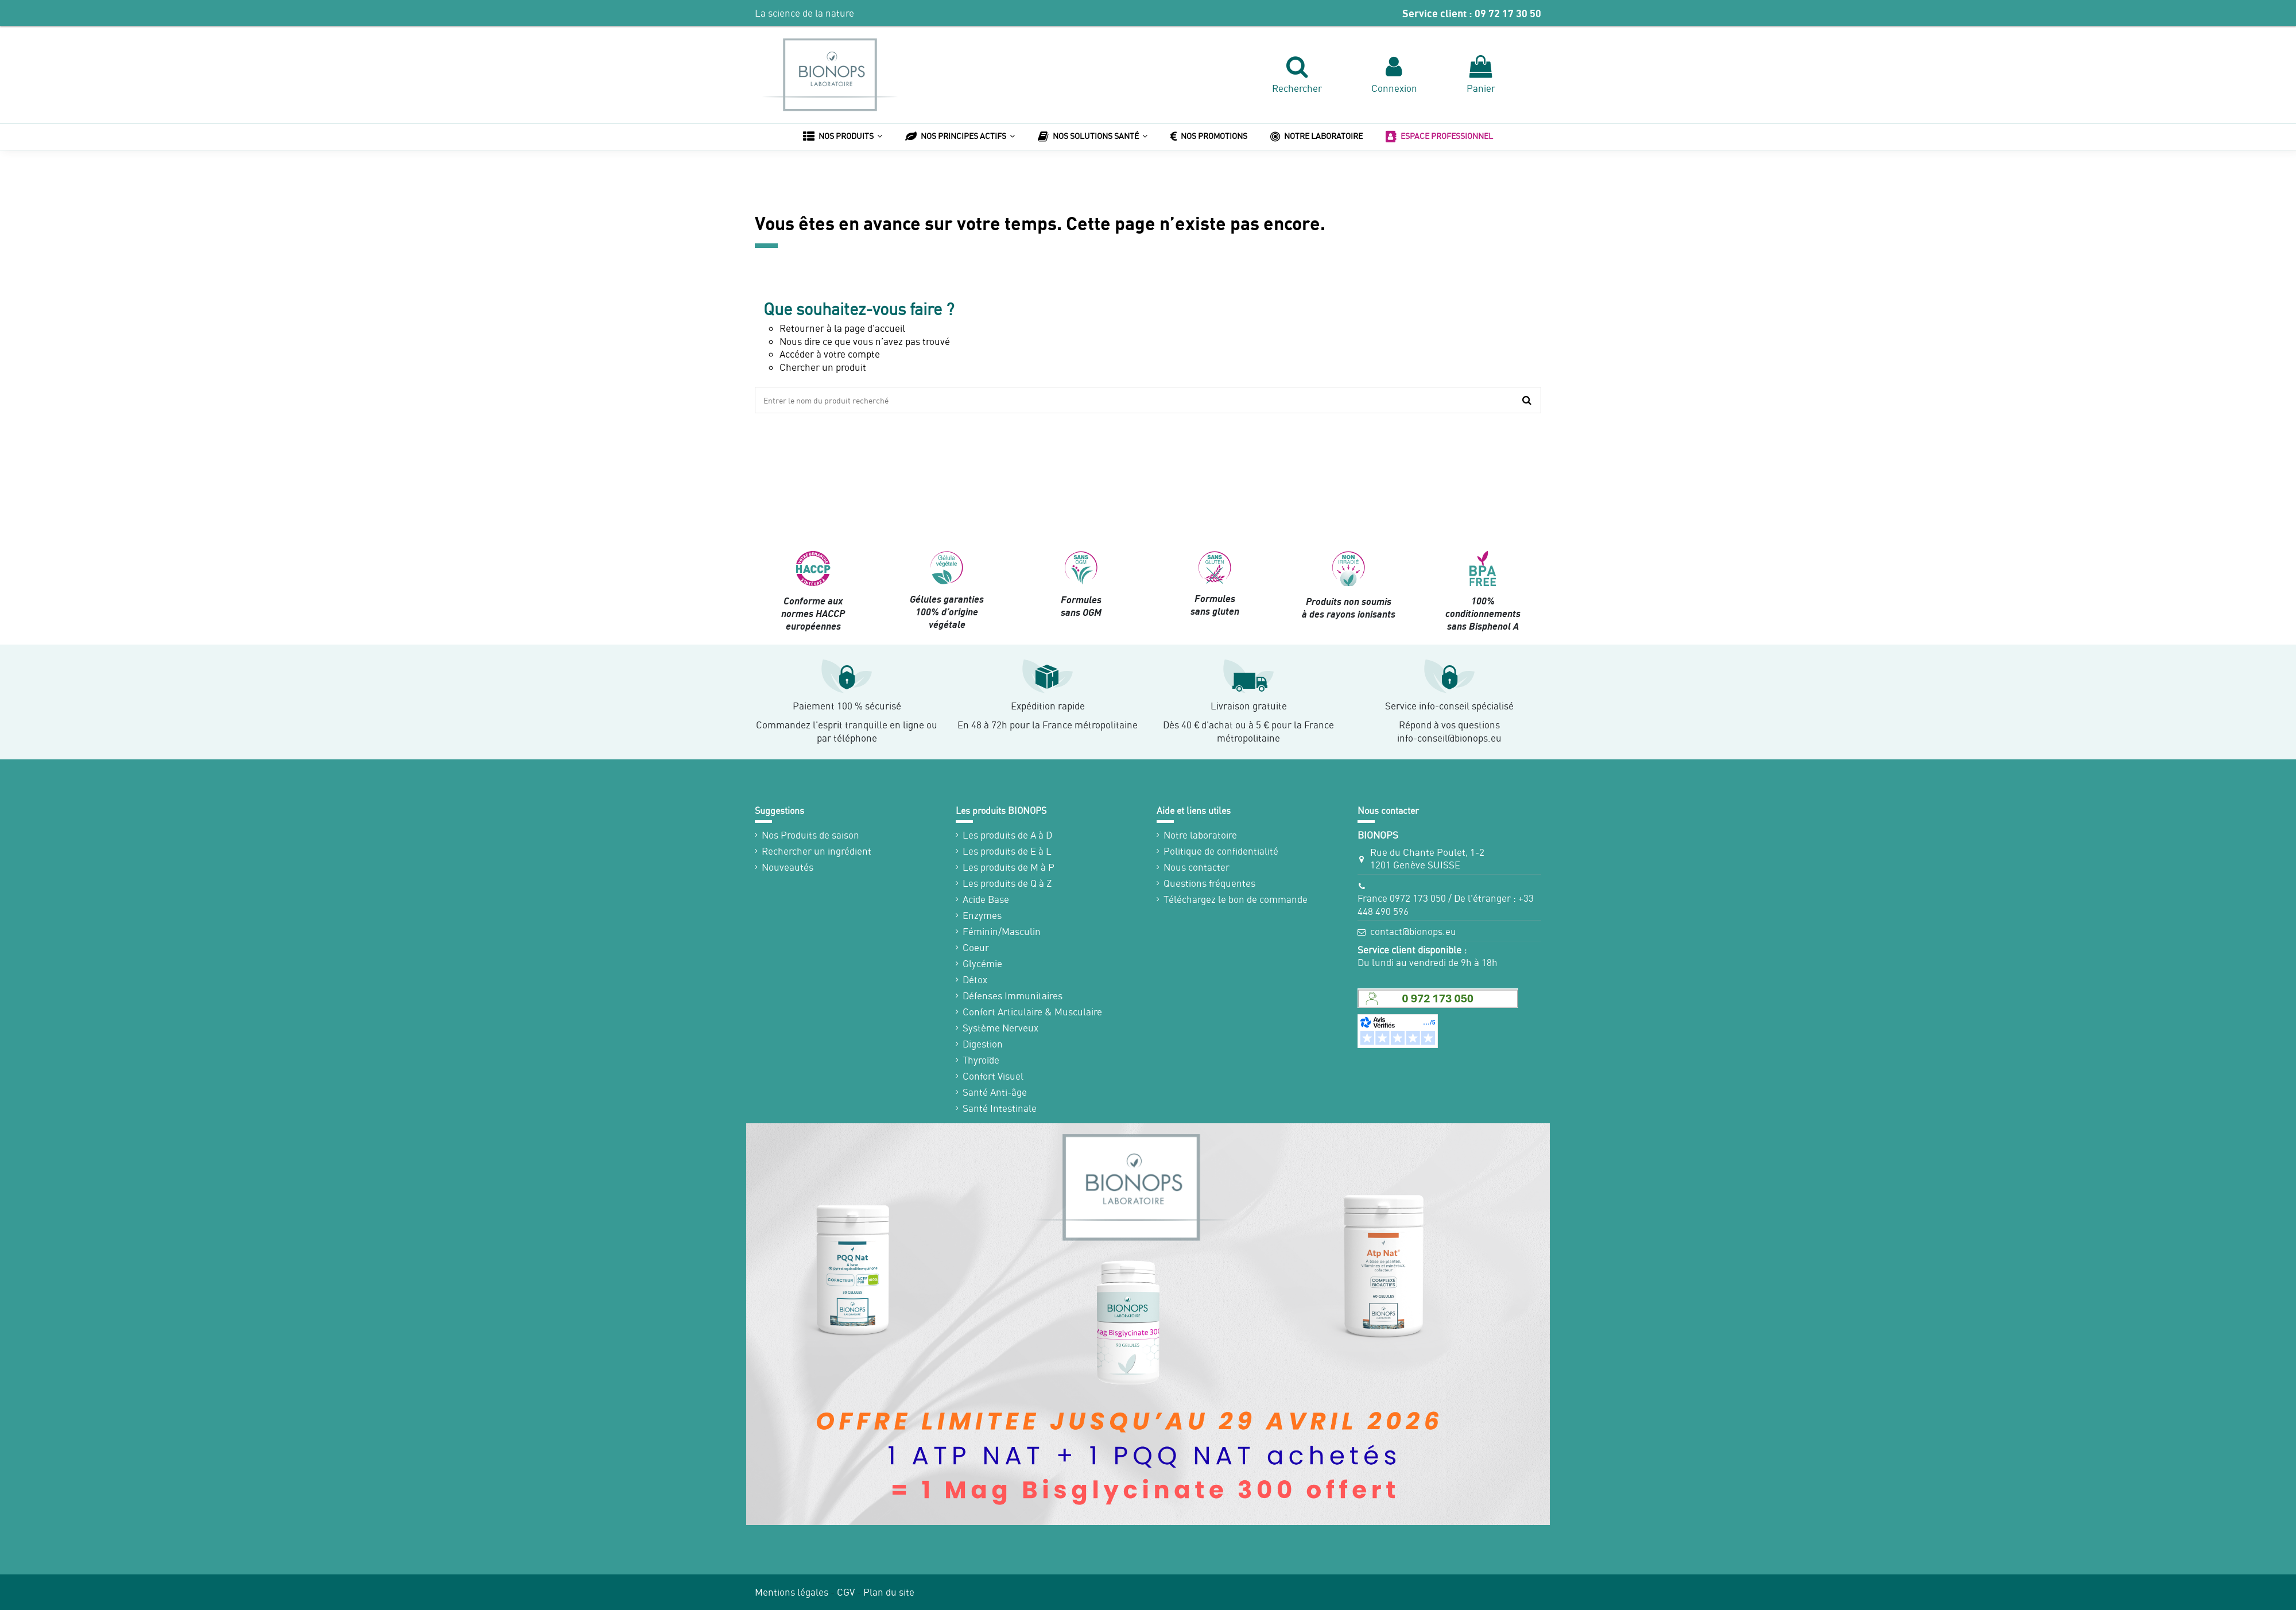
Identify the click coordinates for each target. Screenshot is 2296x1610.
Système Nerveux (1000, 1028)
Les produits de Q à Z (1007, 883)
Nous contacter (1196, 867)
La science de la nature (804, 13)
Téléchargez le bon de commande (1235, 899)
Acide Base (986, 899)
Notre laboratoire (1200, 835)
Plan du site (888, 1592)
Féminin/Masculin (1002, 931)
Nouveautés (787, 867)
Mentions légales (791, 1592)
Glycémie (982, 963)
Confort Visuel (993, 1076)
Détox (975, 979)
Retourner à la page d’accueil (842, 328)
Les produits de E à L (1007, 851)
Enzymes (982, 915)
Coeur (976, 947)
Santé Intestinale (1000, 1108)
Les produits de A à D (1007, 835)
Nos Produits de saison (810, 835)
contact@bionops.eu (1413, 931)
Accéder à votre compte (829, 354)
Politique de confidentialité (1220, 851)
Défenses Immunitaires (1012, 996)
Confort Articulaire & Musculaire (1032, 1012)
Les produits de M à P (1008, 867)
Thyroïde (981, 1060)
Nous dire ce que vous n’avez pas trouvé (864, 341)
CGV (846, 1592)
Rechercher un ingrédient (816, 851)
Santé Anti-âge (995, 1092)
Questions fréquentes (1209, 883)
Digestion (983, 1044)
